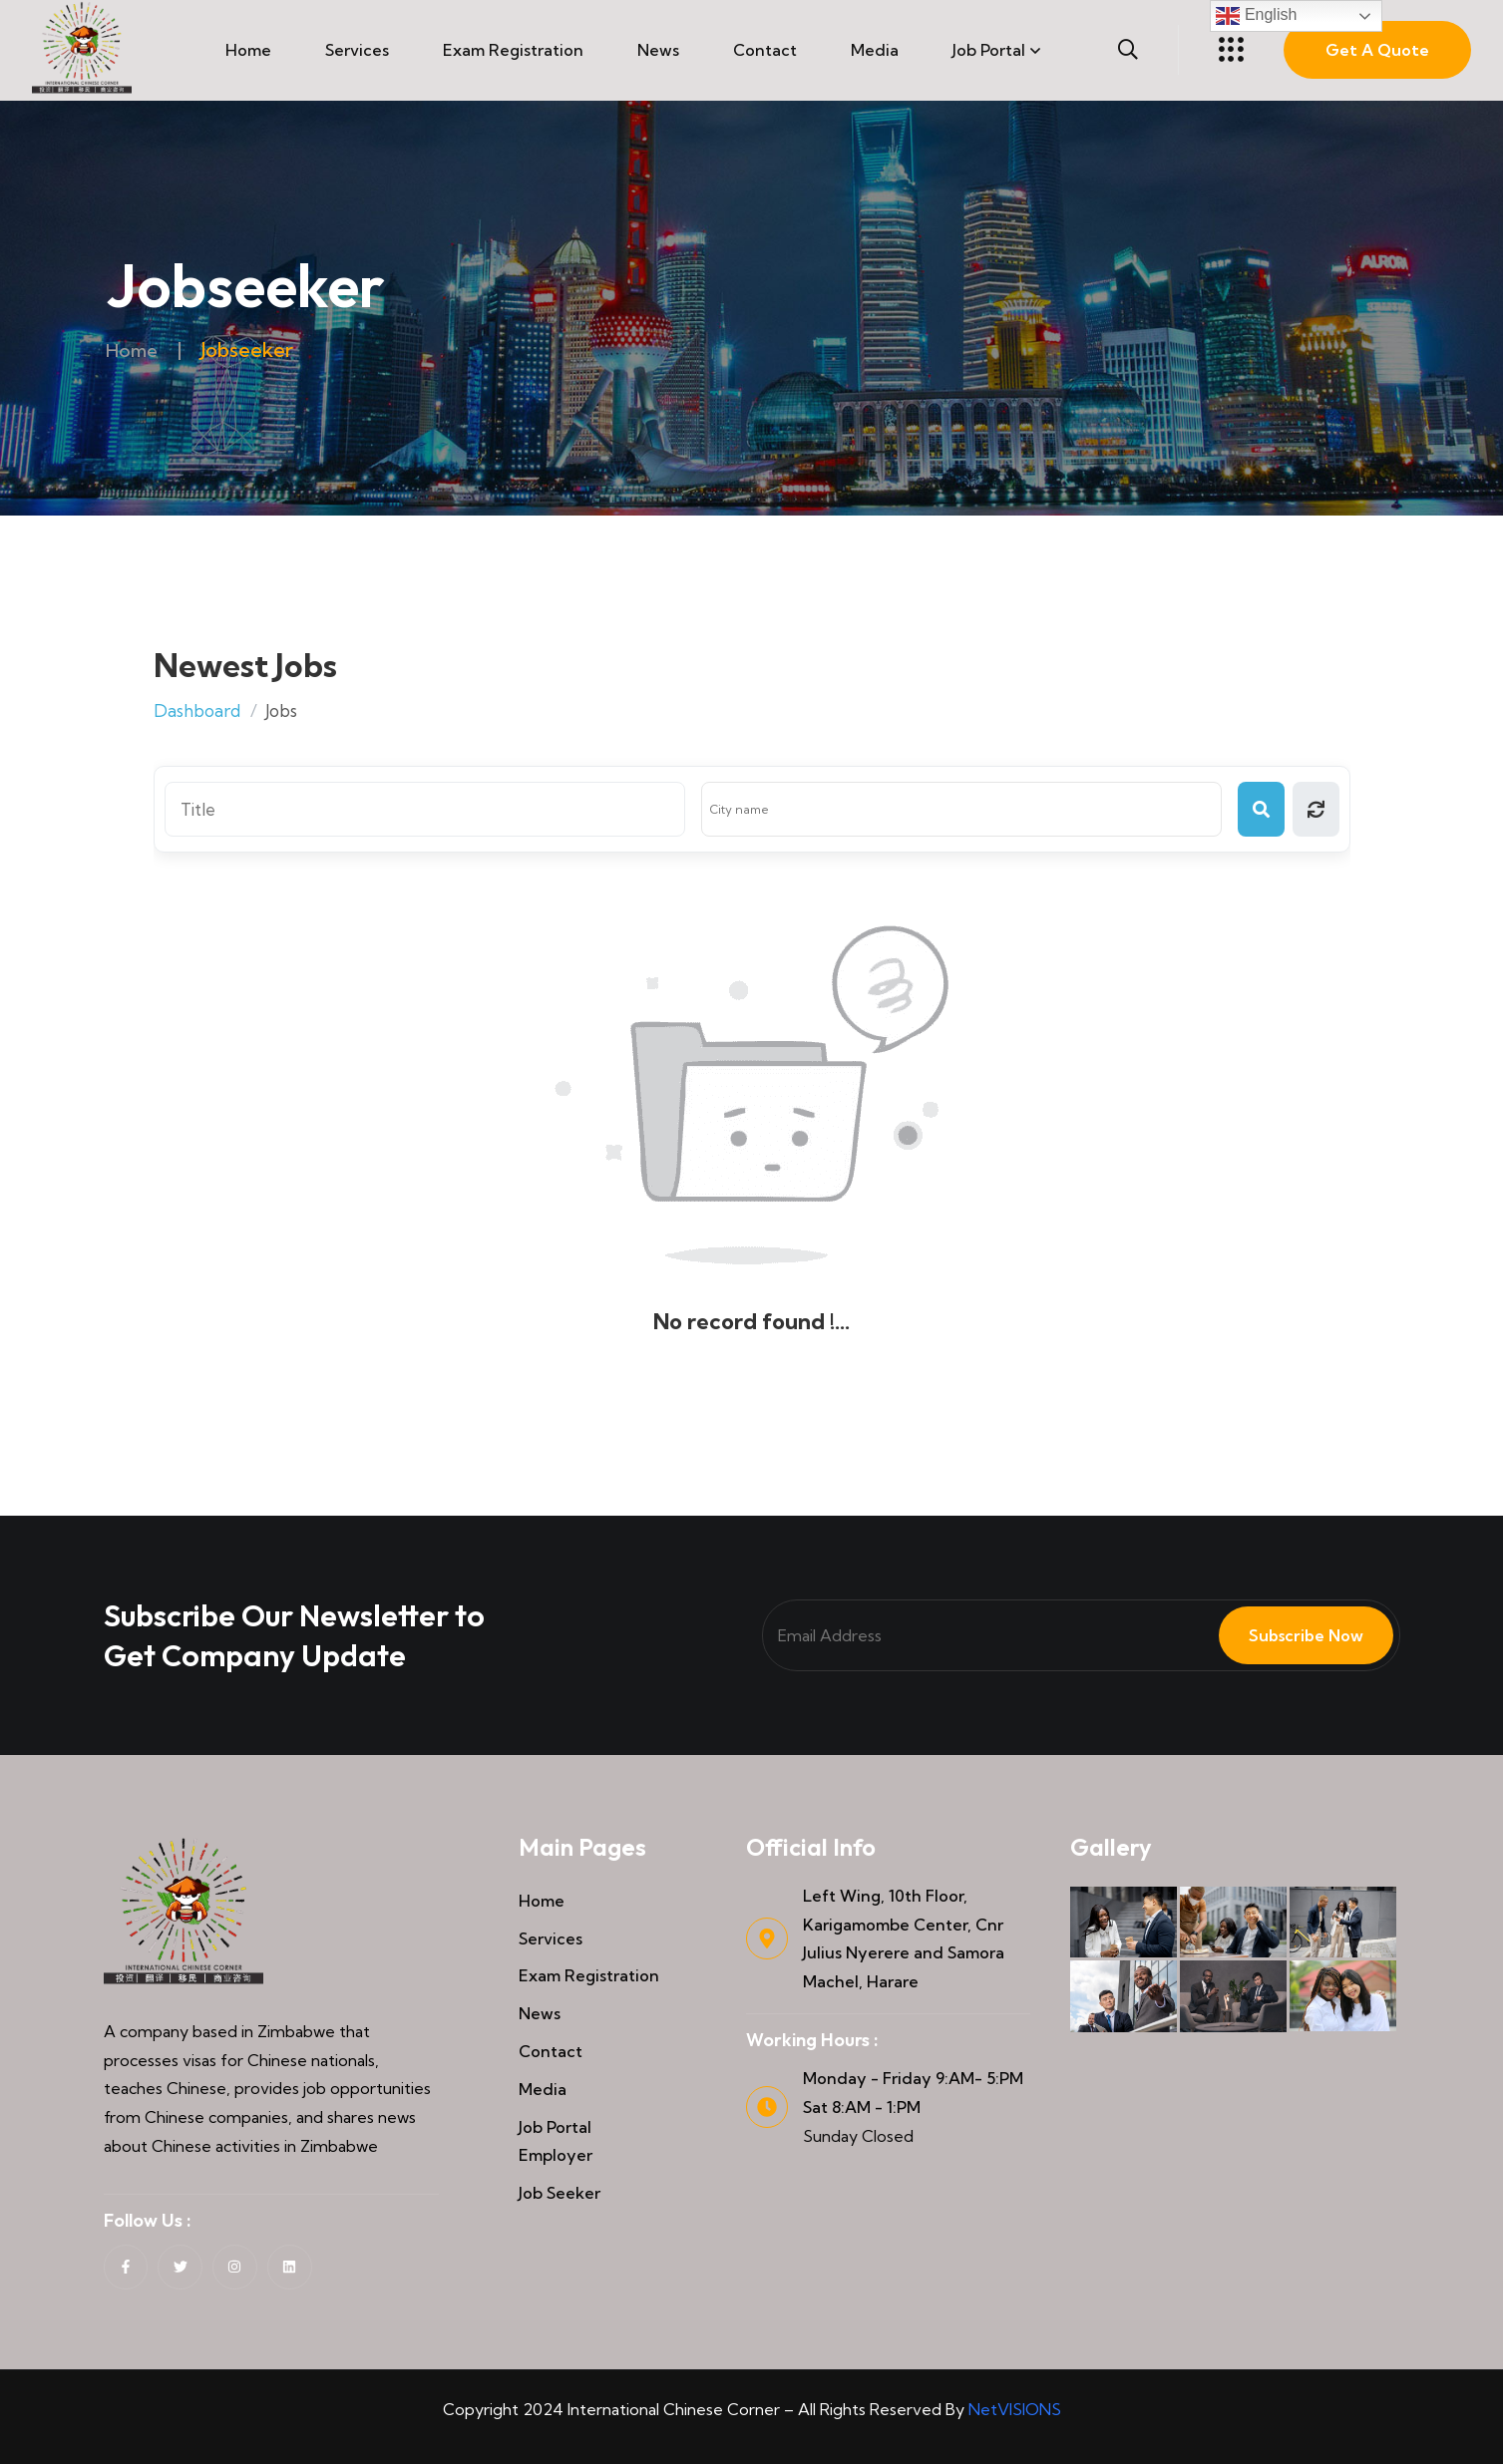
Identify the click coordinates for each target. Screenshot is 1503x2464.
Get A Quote (1377, 50)
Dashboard (197, 710)
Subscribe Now (1294, 1635)
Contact (765, 50)
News (658, 50)
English (1256, 16)
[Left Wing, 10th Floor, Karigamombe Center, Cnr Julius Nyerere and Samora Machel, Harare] (767, 1938)
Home (248, 50)
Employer (555, 2155)
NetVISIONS (1014, 2409)
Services (357, 50)
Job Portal (988, 50)
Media (875, 50)
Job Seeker (559, 2193)
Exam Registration (513, 50)
